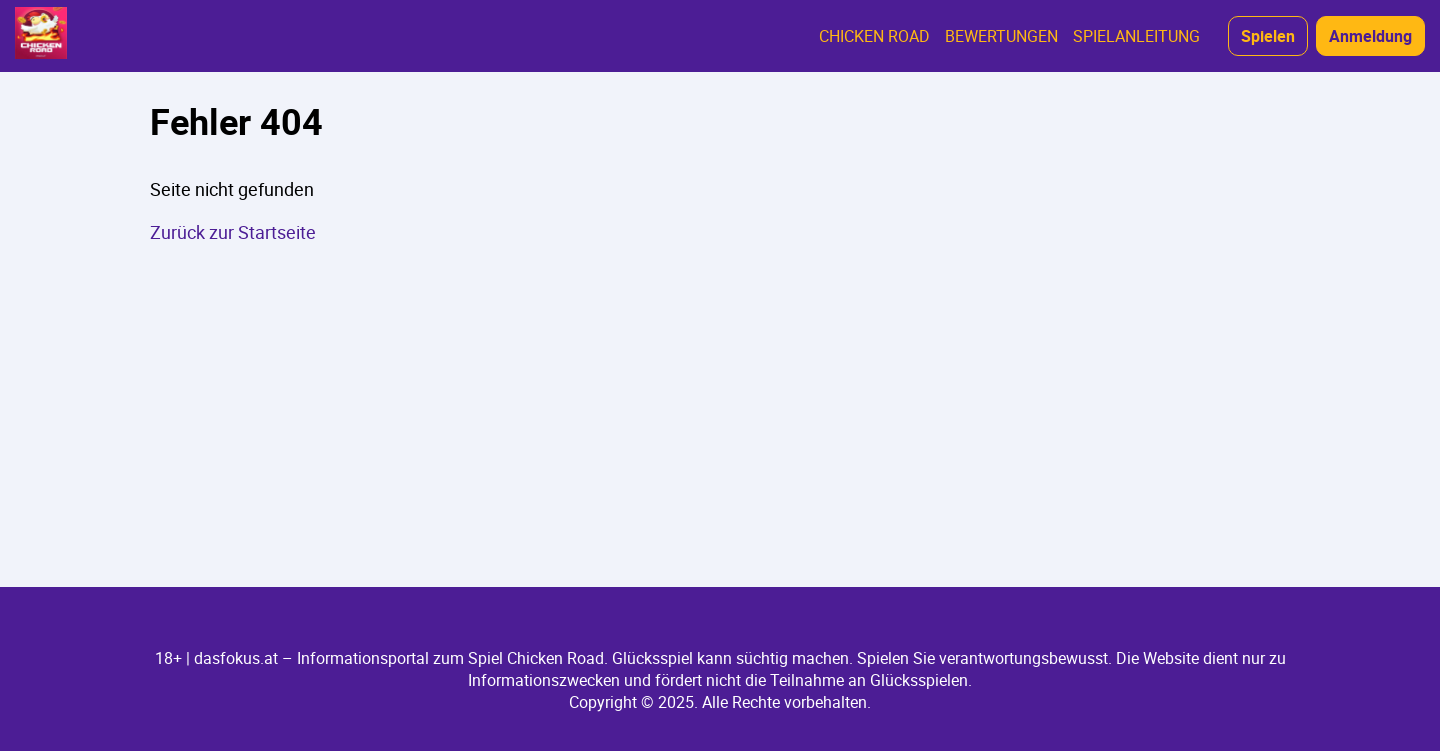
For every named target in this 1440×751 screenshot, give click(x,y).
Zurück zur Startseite (233, 232)
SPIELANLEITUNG (1136, 36)
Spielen (1268, 36)
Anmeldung (1370, 36)
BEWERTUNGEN (1001, 36)
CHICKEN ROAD (874, 36)
